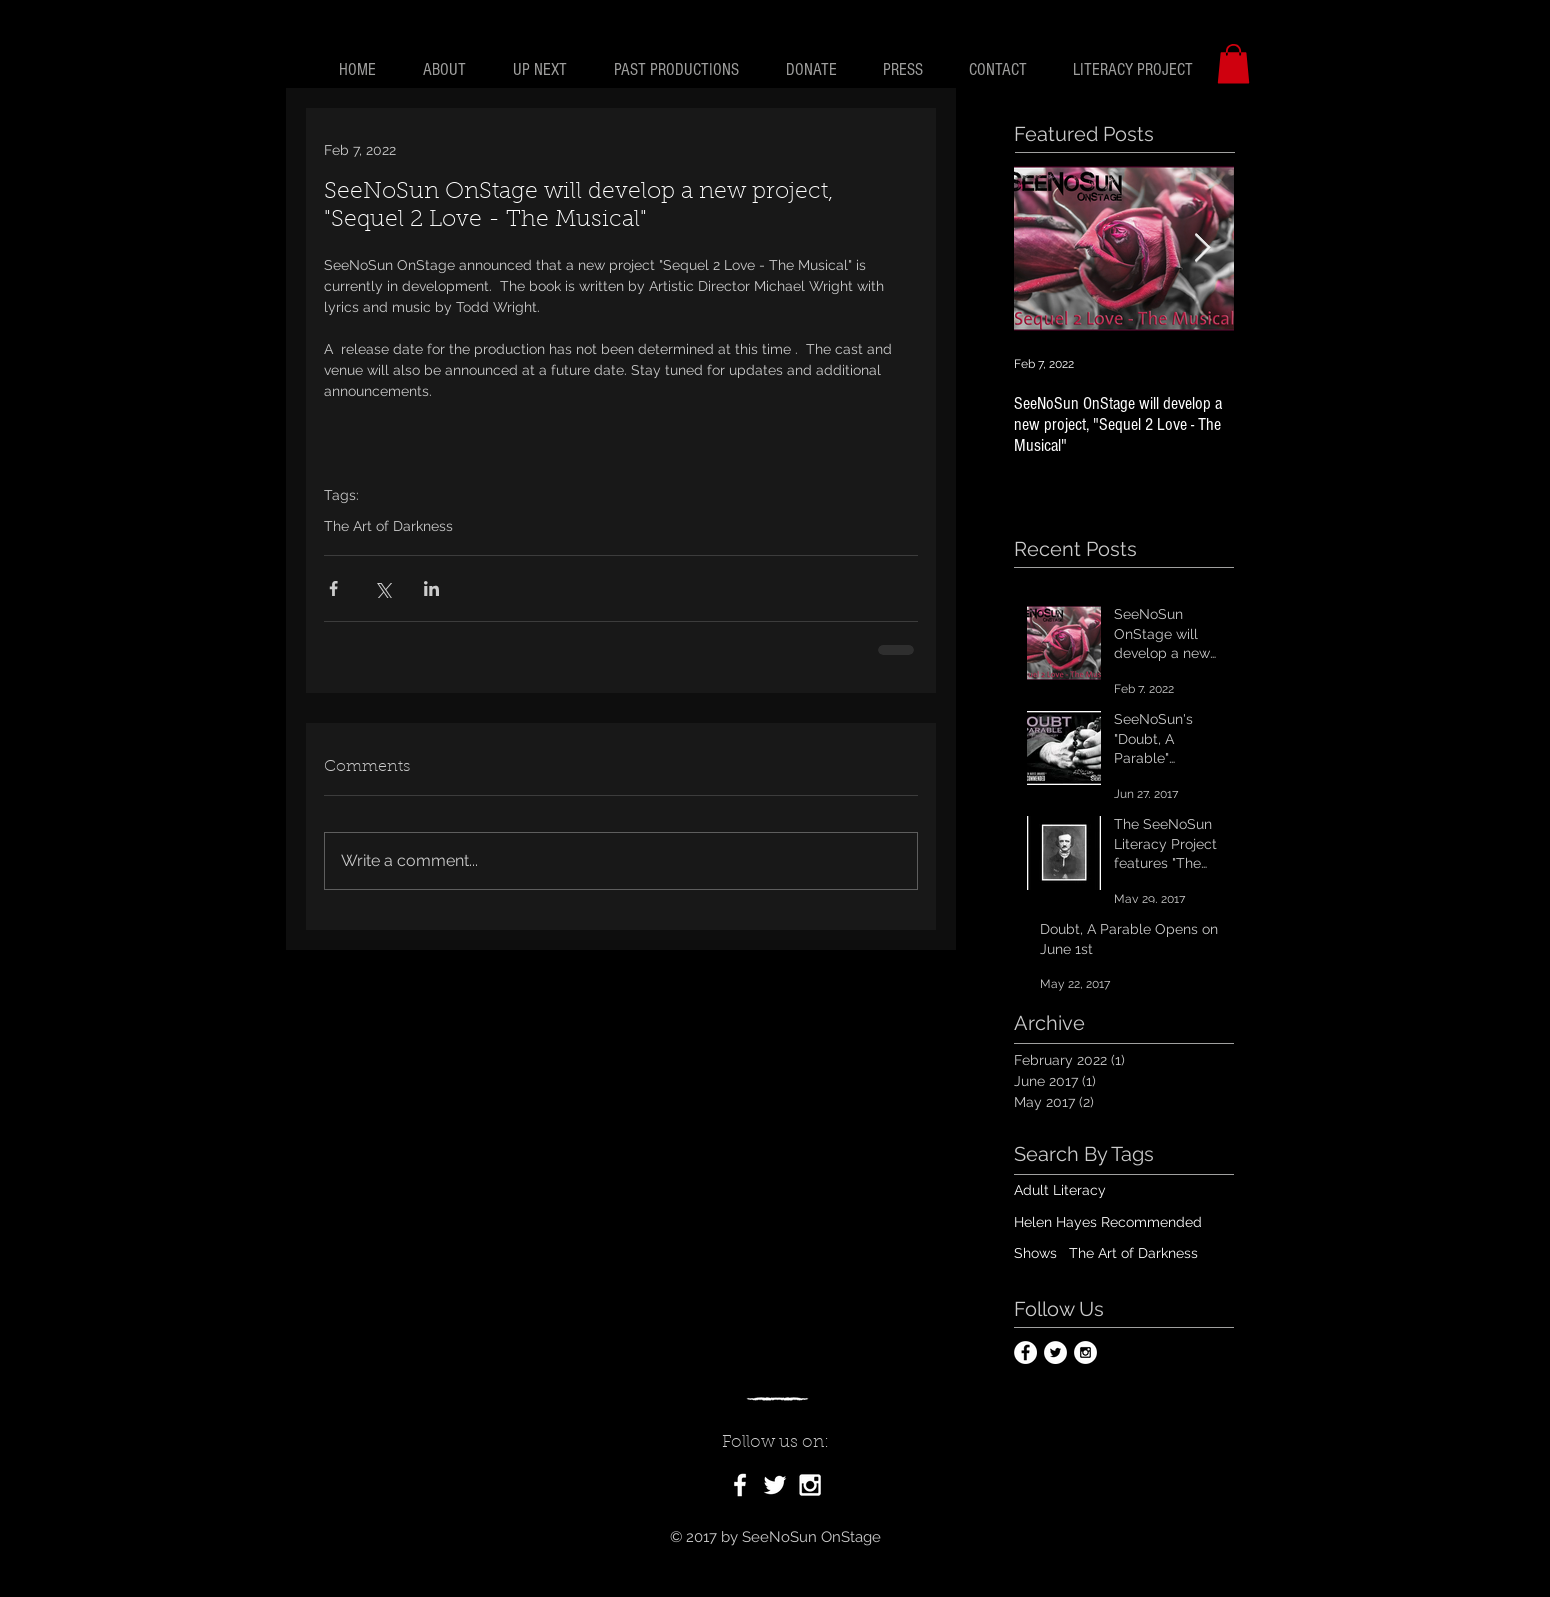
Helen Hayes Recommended (1108, 1222)
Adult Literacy (1060, 1190)
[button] (1233, 63)
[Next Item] (1202, 248)
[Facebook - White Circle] (1025, 1352)
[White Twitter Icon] (775, 1485)
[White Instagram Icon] (810, 1485)
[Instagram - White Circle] (1085, 1352)
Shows (1035, 1253)
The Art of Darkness (388, 526)
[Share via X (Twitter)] (382, 588)
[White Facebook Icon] (740, 1485)
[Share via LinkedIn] (431, 588)
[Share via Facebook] (333, 588)
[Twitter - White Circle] (1055, 1352)
